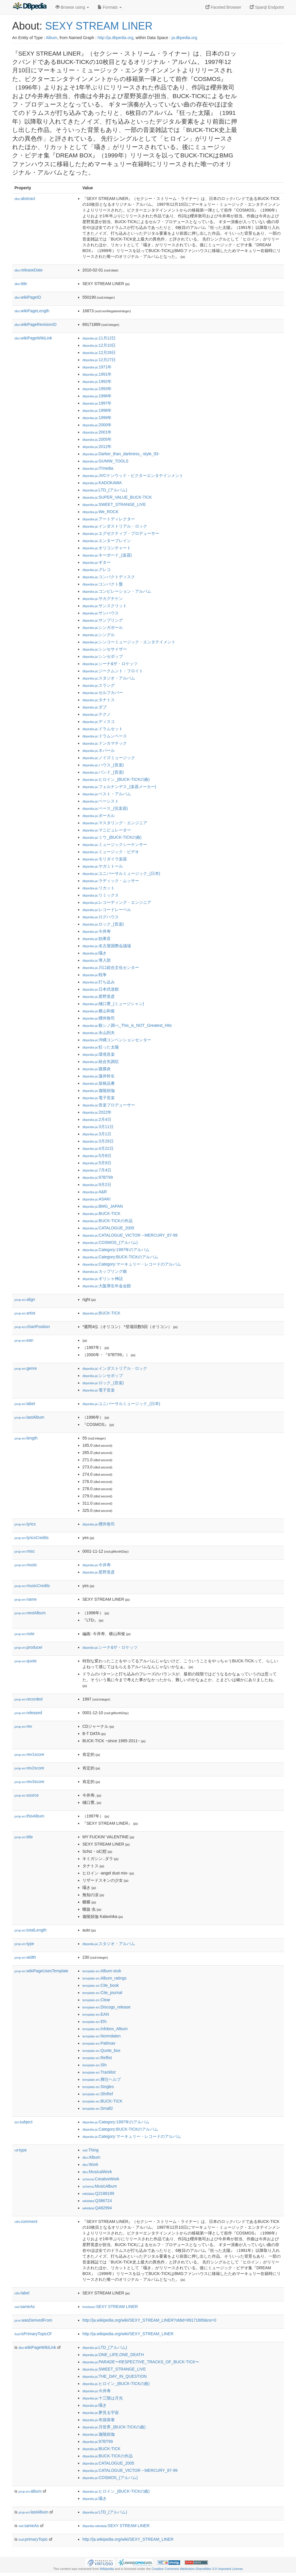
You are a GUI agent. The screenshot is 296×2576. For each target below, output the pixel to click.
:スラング (98, 685)
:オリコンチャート (106, 548)
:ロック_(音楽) (103, 924)
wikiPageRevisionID (35, 324)
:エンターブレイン (106, 540)
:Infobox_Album (104, 2028)
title (20, 283)
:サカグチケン (102, 598)
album (30, 2491)
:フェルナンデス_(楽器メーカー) (119, 786)
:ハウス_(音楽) (103, 765)
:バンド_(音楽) (103, 772)
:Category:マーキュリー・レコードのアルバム (131, 1264)
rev (23, 1726)
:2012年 (97, 446)
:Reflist (97, 2057)
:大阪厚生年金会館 (106, 1286)
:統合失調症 (100, 1061)
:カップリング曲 (104, 1271)
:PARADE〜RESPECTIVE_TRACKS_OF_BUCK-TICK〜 (140, 2362)
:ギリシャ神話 (102, 1278)
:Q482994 (97, 2208)
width (25, 1957)
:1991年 (97, 374)
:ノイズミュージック (108, 757)
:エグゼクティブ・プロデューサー (120, 533)
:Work (90, 2164)
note (24, 1633)
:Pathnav (98, 2043)
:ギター (96, 562)
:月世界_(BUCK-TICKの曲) (114, 2427)
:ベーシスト (100, 801)
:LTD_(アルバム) (104, 490)
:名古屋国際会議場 (106, 945)
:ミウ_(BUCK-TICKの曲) (112, 837)
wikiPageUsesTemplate (41, 1971)
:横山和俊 (98, 1011)
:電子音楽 (98, 1097)
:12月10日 (99, 345)
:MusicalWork (97, 2171)
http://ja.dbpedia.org (115, 37)
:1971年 (97, 367)
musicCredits (32, 1585)
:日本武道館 (100, 989)
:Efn (94, 2021)
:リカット (98, 888)
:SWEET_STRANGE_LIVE (114, 504)
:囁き (94, 953)
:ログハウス (100, 917)
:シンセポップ (102, 656)
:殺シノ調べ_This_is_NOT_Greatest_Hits (127, 1025)
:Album (91, 2157)
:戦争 (94, 974)
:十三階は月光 (102, 2398)
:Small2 (97, 2108)
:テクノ (96, 714)
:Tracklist (99, 2072)
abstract (24, 198)
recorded (28, 1699)
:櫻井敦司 (98, 1018)
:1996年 (97, 396)
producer (28, 1647)
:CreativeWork (100, 2179)
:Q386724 (97, 2200)
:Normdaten (101, 2036)
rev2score (29, 1768)
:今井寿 (96, 931)
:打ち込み (98, 982)
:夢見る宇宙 (100, 2412)
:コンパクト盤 (102, 584)
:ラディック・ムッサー (110, 880)
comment (25, 2221)
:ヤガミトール (102, 866)
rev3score (29, 1781)
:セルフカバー (102, 692)
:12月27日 (99, 359)
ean (23, 1340)
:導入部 (96, 960)
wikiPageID (27, 297)
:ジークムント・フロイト (112, 671)
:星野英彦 (98, 996)
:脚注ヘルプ (101, 2079)
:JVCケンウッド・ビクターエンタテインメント (132, 475)
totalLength (30, 1930)
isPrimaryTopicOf (32, 2333)
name (25, 1599)
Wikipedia (107, 2569)
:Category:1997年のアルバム (115, 1249)
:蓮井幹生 (98, 1076)
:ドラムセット (102, 728)
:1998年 (97, 410)
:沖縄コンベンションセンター (116, 1040)
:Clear (96, 1999)
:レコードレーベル (106, 909)
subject (23, 2122)
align (24, 1299)
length (26, 1438)
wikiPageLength (31, 311)
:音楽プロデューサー (108, 1105)
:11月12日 (99, 338)
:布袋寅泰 (98, 2419)
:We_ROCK (100, 511)
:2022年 (97, 1112)
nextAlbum (30, 1613)
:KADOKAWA (102, 482)
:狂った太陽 (100, 1047)
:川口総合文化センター (110, 967)
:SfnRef (97, 2094)
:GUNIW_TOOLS (105, 461)
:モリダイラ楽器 (104, 859)
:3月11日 (98, 1126)
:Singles (98, 2086)
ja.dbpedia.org (184, 37)
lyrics (25, 1524)
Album (51, 37)
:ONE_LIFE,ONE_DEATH (113, 2354)
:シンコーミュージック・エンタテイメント (128, 642)
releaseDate (28, 270)
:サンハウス (100, 613)
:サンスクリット (104, 605)
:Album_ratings (104, 1978)
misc (24, 1551)
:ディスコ (98, 721)
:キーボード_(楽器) (107, 555)
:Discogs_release (106, 2007)
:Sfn (94, 2065)
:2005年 (97, 439)
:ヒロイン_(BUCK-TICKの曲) (116, 779)
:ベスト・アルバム (106, 794)
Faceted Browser (223, 7)
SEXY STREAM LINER (98, 26)
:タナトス (98, 699)
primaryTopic (33, 2539)
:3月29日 (98, 1141)
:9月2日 (96, 1184)
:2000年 (97, 425)
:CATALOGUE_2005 (108, 1228)
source (26, 1795)
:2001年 (97, 432)
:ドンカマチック (104, 743)
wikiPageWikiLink (33, 338)
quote (25, 1661)
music (25, 1565)
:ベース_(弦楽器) (105, 808)
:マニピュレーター (106, 830)
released (28, 1712)
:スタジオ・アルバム (108, 678)
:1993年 (97, 388)
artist (24, 1313)
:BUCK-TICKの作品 (107, 1220)
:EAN (95, 2014)
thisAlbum (29, 1816)
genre (25, 1368)
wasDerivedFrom (33, 2320)
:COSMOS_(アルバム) (110, 1242)
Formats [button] (110, 7)
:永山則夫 (98, 1032)
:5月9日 (96, 1163)
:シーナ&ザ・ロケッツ (110, 663)
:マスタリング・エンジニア (114, 822)
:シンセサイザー (104, 649)
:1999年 (97, 417)
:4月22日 (98, 1148)
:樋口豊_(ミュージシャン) (113, 1003)
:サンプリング (102, 620)
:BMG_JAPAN (102, 1206)
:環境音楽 (98, 1054)
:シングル (98, 634)
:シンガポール (102, 627)
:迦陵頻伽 (98, 1090)
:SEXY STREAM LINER (110, 2306)
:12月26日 (99, 352)
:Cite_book (100, 1985)
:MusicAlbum (99, 2186)
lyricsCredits (31, 1537)
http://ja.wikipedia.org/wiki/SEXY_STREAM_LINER (127, 2333)
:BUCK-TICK (101, 1213)
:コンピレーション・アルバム (116, 591)
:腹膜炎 (96, 1068)
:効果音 (96, 938)
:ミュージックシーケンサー (114, 844)
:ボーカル (98, 815)
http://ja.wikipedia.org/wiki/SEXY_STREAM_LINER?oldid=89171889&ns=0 (149, 2320)
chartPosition (32, 1326)
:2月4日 (96, 1119)
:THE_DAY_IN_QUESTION (114, 2376)
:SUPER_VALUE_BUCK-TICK (117, 497)
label (24, 1403)
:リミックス (100, 895)
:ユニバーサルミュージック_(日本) (121, 873)
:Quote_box (101, 2050)
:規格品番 (98, 1083)
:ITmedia (97, 468)
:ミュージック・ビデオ (110, 851)
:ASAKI (96, 1199)
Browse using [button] (72, 7)
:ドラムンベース (104, 736)
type (24, 1943)
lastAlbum (29, 1417)
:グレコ (96, 569)
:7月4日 (96, 1170)
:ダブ (94, 707)
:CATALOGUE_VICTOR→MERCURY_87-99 (129, 1235)
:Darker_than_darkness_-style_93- (121, 453)
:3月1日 (96, 1134)
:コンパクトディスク (108, 576)
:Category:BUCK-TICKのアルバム (120, 1257)
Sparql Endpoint (267, 7)
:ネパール (98, 750)
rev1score (29, 1754)
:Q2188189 (98, 2193)
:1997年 (97, 403)
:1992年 (97, 381)
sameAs (24, 2306)
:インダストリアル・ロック (114, 526)
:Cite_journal (102, 1992)
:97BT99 (97, 1177)
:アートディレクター (108, 519)
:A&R (94, 1191)
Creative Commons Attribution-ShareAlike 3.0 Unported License (197, 2569)
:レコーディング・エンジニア (116, 902)
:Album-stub (101, 1971)
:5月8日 (96, 1155)
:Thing (90, 2150)
